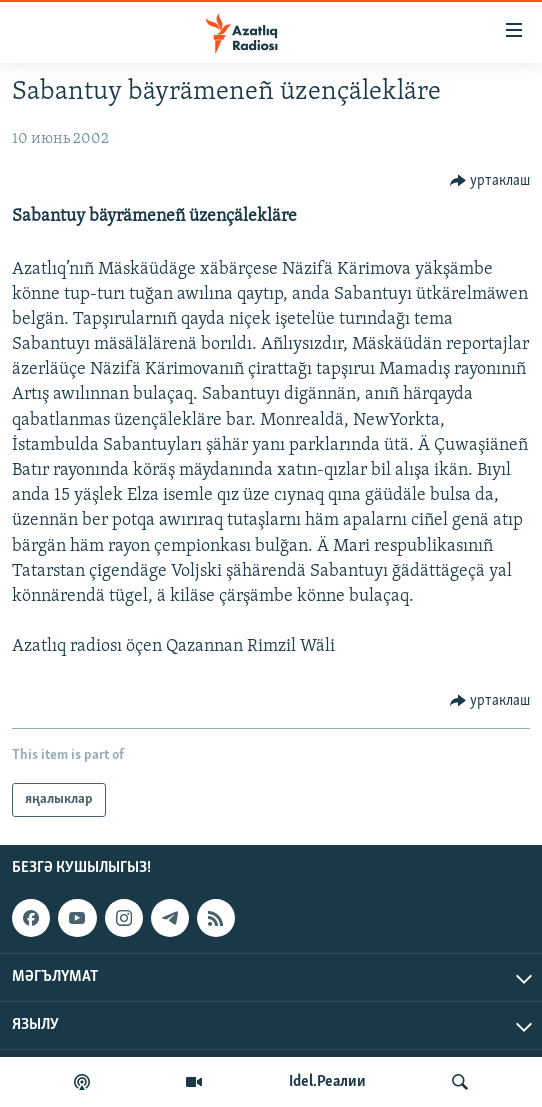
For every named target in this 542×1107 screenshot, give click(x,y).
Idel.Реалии (327, 1082)
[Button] (490, 181)
